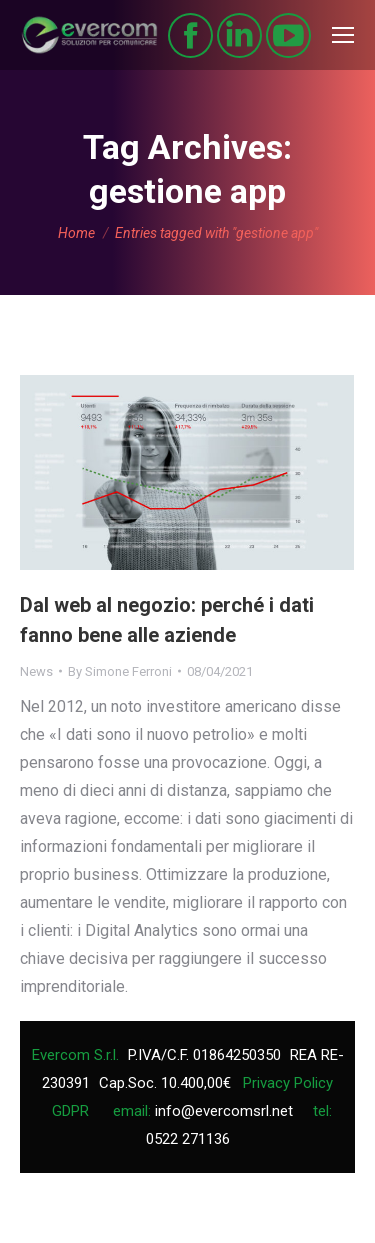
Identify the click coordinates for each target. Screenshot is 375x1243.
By (120, 671)
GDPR (70, 1111)
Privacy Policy (288, 1083)
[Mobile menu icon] (343, 35)
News (36, 671)
